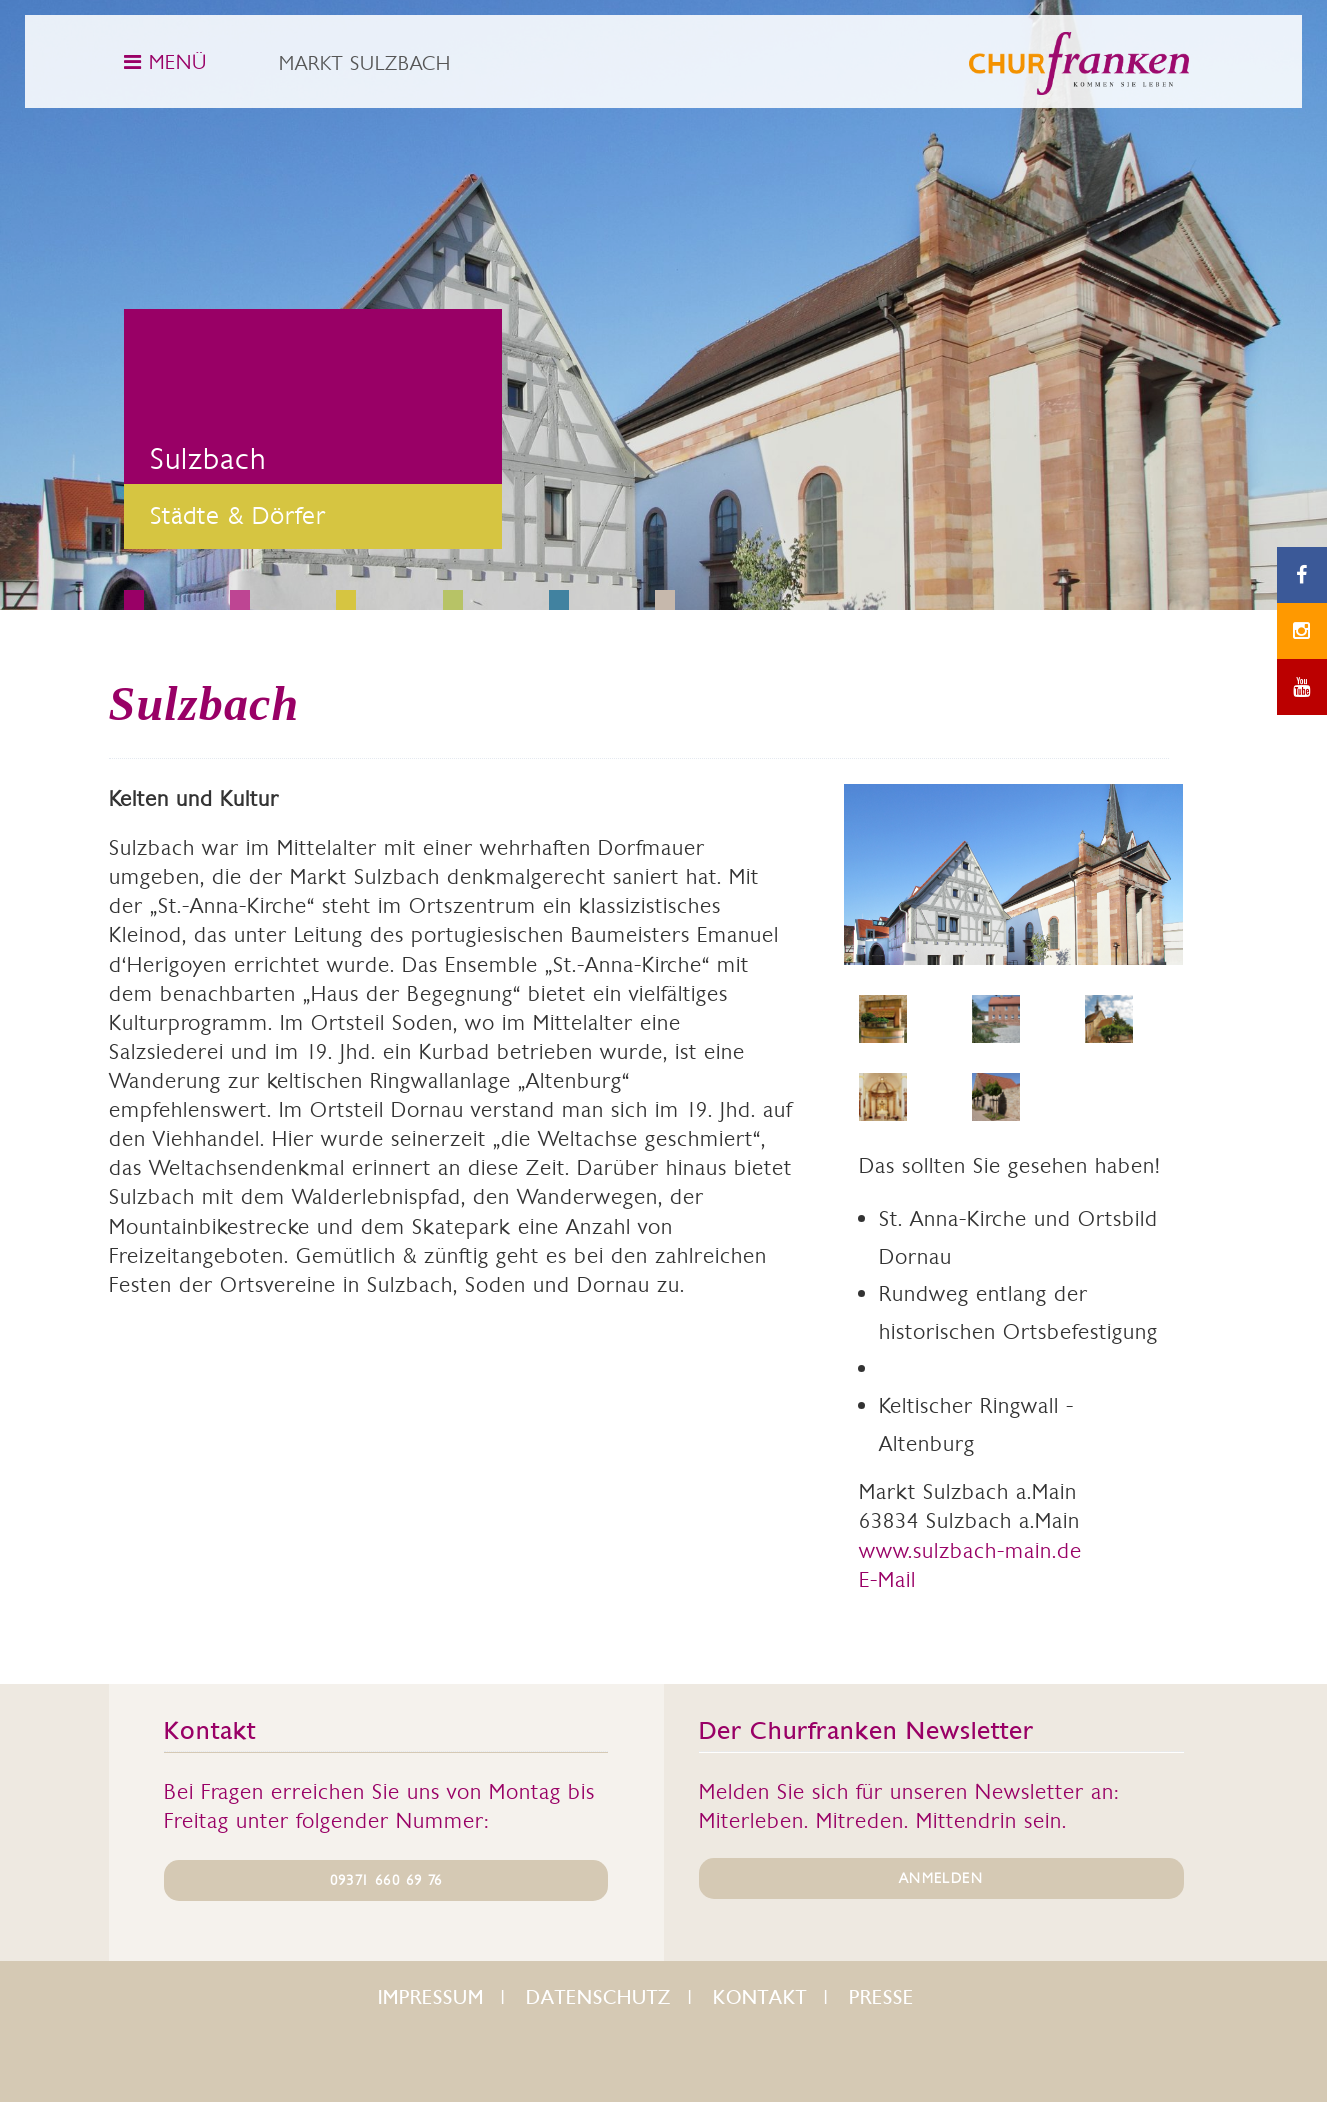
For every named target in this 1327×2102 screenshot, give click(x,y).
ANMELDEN (941, 1878)
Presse (881, 1997)
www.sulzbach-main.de (970, 1550)
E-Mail (887, 1579)
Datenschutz (598, 1997)
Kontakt (760, 1997)
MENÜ (165, 62)
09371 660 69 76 (386, 1880)
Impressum (431, 1997)
